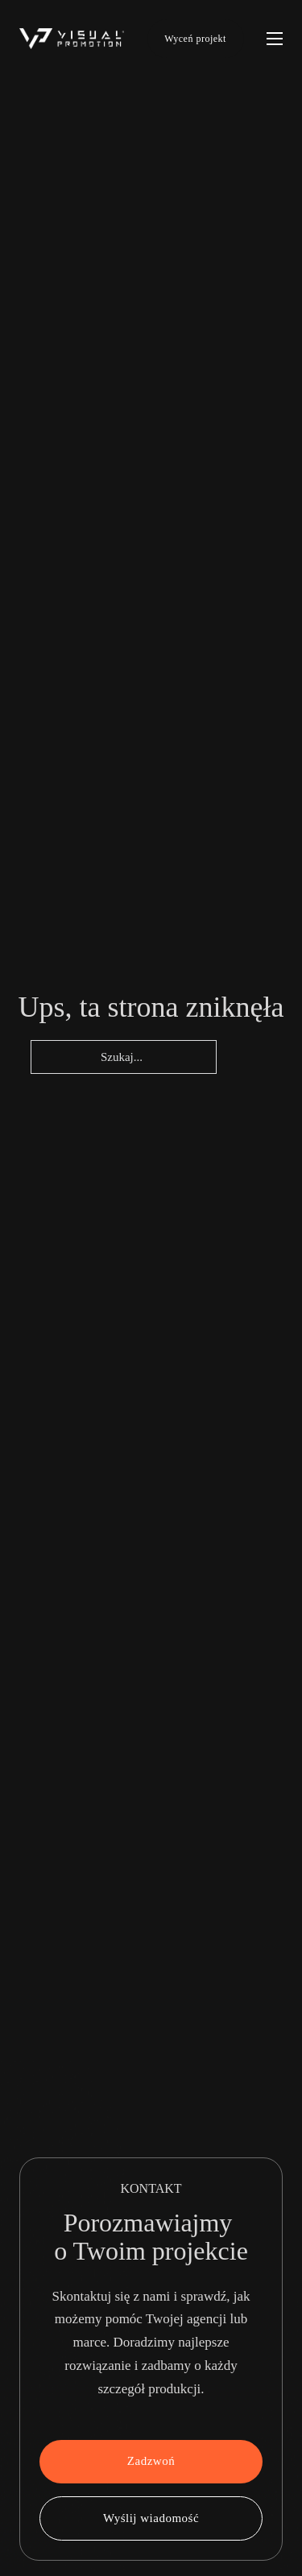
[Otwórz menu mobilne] (275, 38)
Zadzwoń (151, 2460)
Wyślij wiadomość (151, 2518)
